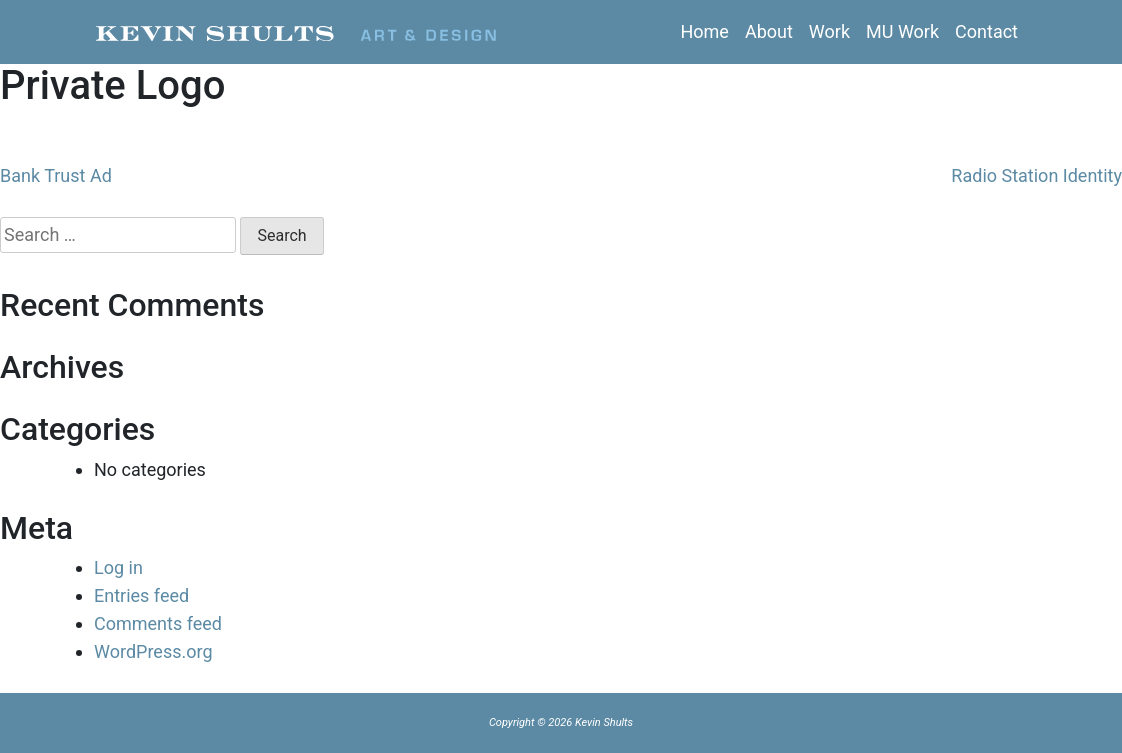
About (769, 31)
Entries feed (141, 595)
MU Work (902, 31)
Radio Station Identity (1036, 175)
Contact (986, 31)
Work (829, 31)
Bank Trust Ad (56, 175)
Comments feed (158, 623)
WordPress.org (153, 651)
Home (704, 31)
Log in (118, 567)
